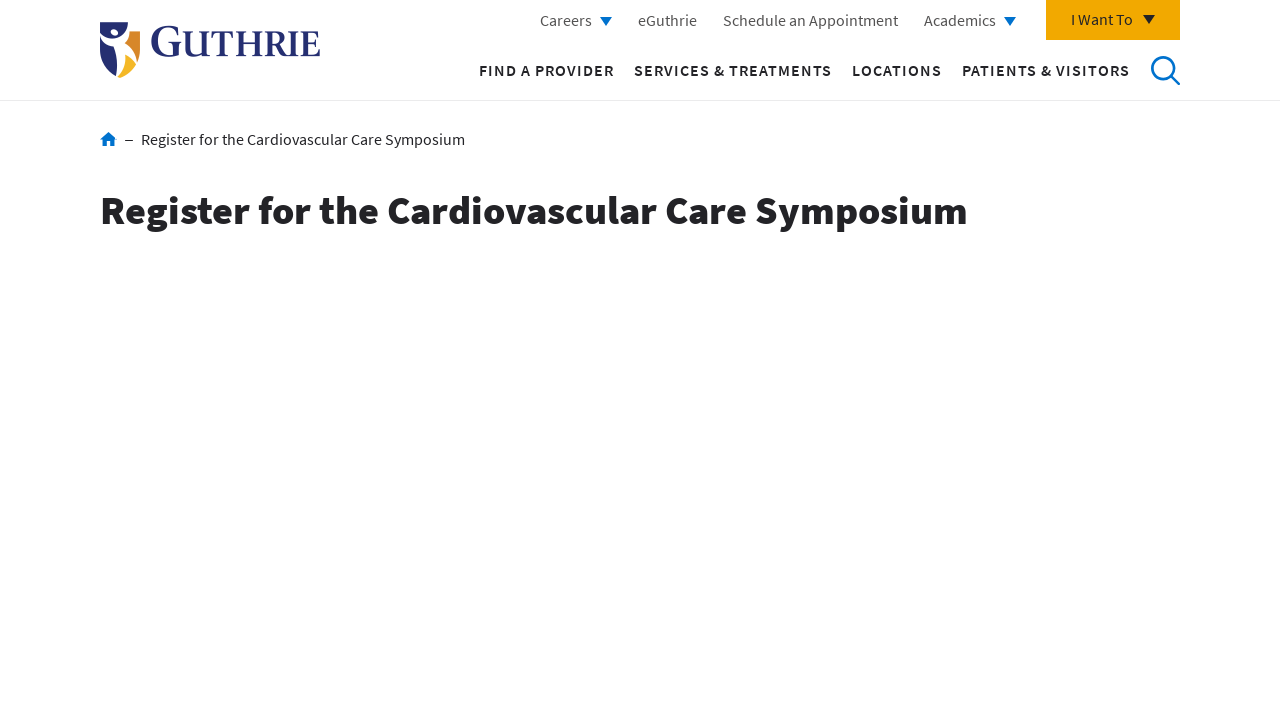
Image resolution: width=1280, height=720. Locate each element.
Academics (960, 20)
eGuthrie (667, 20)
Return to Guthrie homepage (210, 50)
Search (1165, 70)
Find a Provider (546, 70)
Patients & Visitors (1046, 70)
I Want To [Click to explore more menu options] (1102, 19)
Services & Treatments (733, 70)
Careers (566, 20)
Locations (897, 70)
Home (108, 139)
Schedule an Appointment (810, 20)
